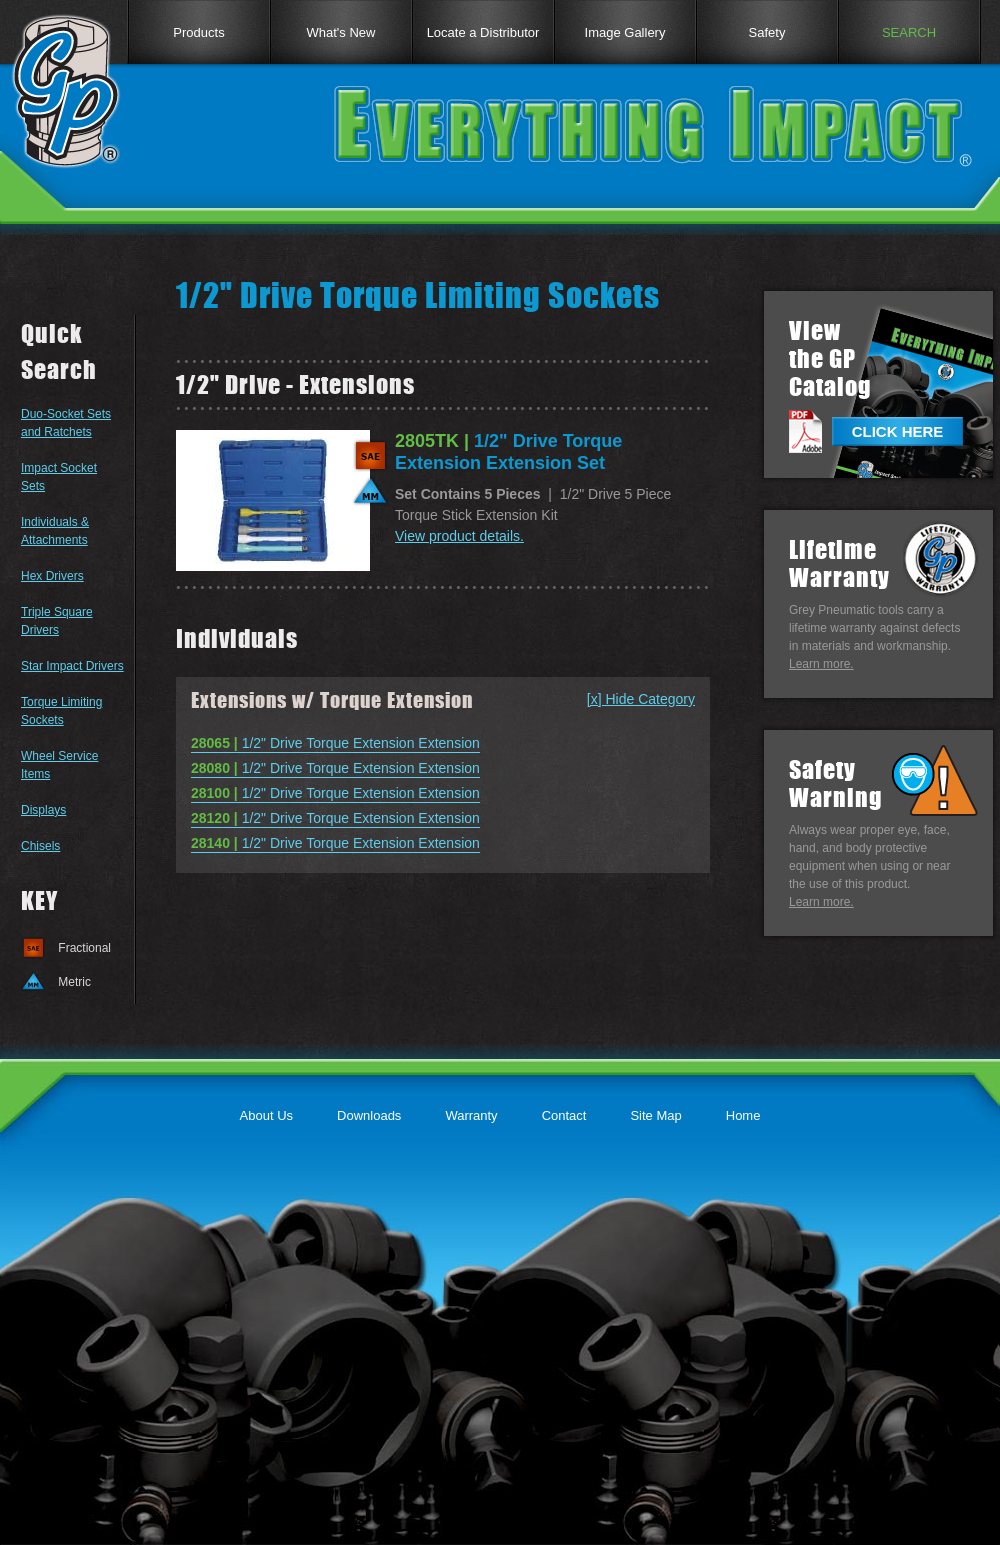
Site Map (655, 1115)
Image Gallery (625, 32)
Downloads (369, 1115)
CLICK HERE (898, 431)
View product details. (459, 536)
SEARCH (909, 32)
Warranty (471, 1115)
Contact (564, 1115)
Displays (43, 810)
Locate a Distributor (483, 32)
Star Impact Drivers (72, 666)
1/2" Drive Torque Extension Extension (335, 743)
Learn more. (821, 664)
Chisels (40, 846)
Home (743, 1115)
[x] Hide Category (641, 699)
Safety (767, 32)
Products (198, 32)
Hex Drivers (52, 576)
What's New (341, 32)
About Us (266, 1115)
